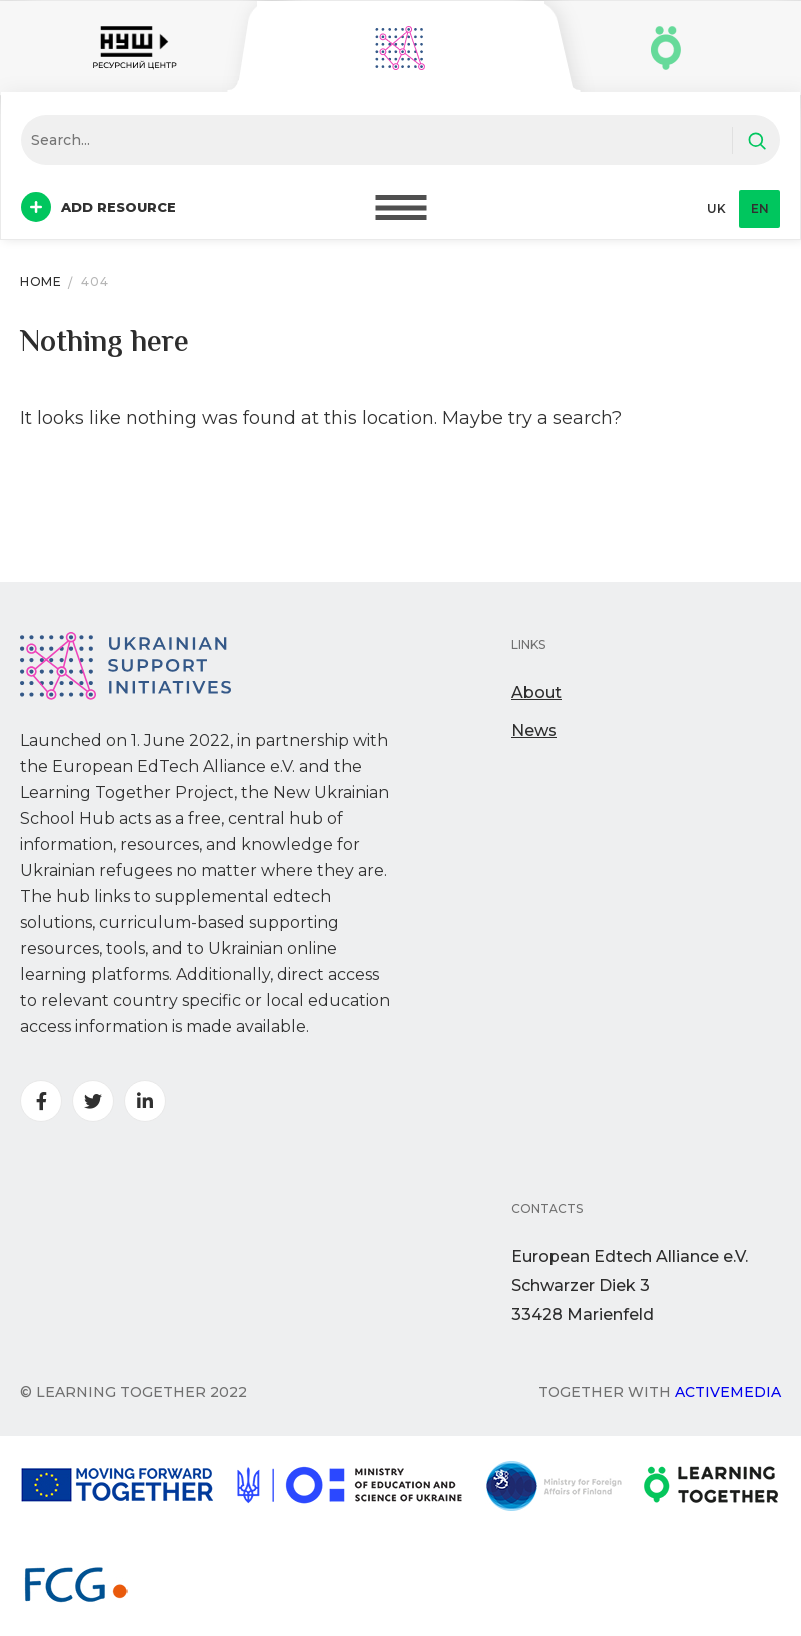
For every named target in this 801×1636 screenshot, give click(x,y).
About (536, 692)
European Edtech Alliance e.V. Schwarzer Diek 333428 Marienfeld (629, 1285)
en (760, 208)
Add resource (98, 207)
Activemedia (728, 1392)
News (534, 730)
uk (716, 208)
